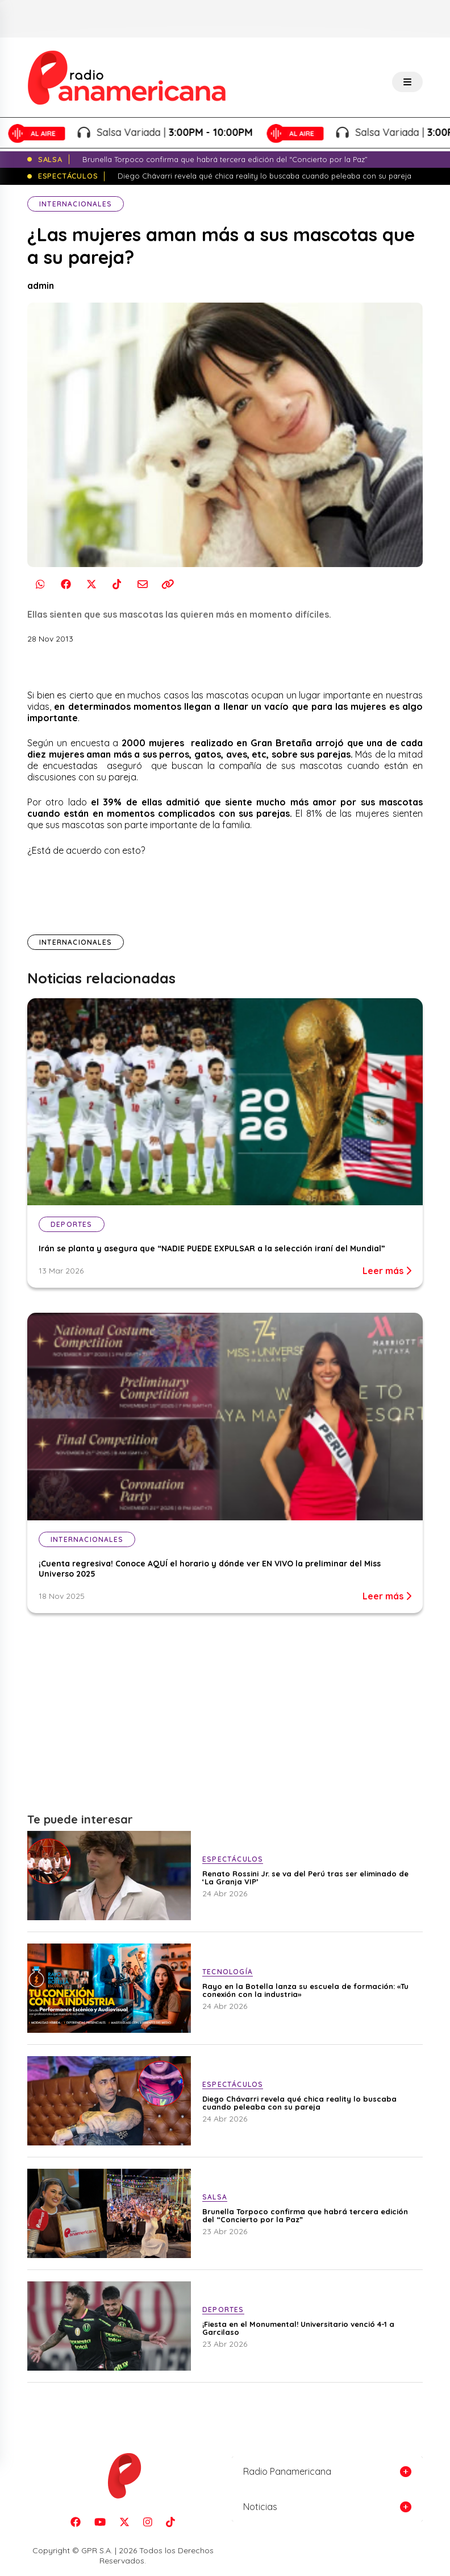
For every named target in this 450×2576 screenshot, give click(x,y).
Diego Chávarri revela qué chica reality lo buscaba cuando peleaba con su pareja (299, 2103)
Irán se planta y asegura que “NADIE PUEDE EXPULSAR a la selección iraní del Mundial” (212, 1248)
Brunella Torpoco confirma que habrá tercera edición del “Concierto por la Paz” (305, 2215)
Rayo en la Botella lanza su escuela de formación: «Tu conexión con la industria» (305, 1990)
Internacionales (75, 204)
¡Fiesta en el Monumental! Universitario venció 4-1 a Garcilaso (298, 2328)
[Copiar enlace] (168, 584)
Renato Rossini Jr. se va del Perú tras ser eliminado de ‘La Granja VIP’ (305, 1878)
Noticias (260, 2506)
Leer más (387, 1270)
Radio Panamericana (287, 2471)
